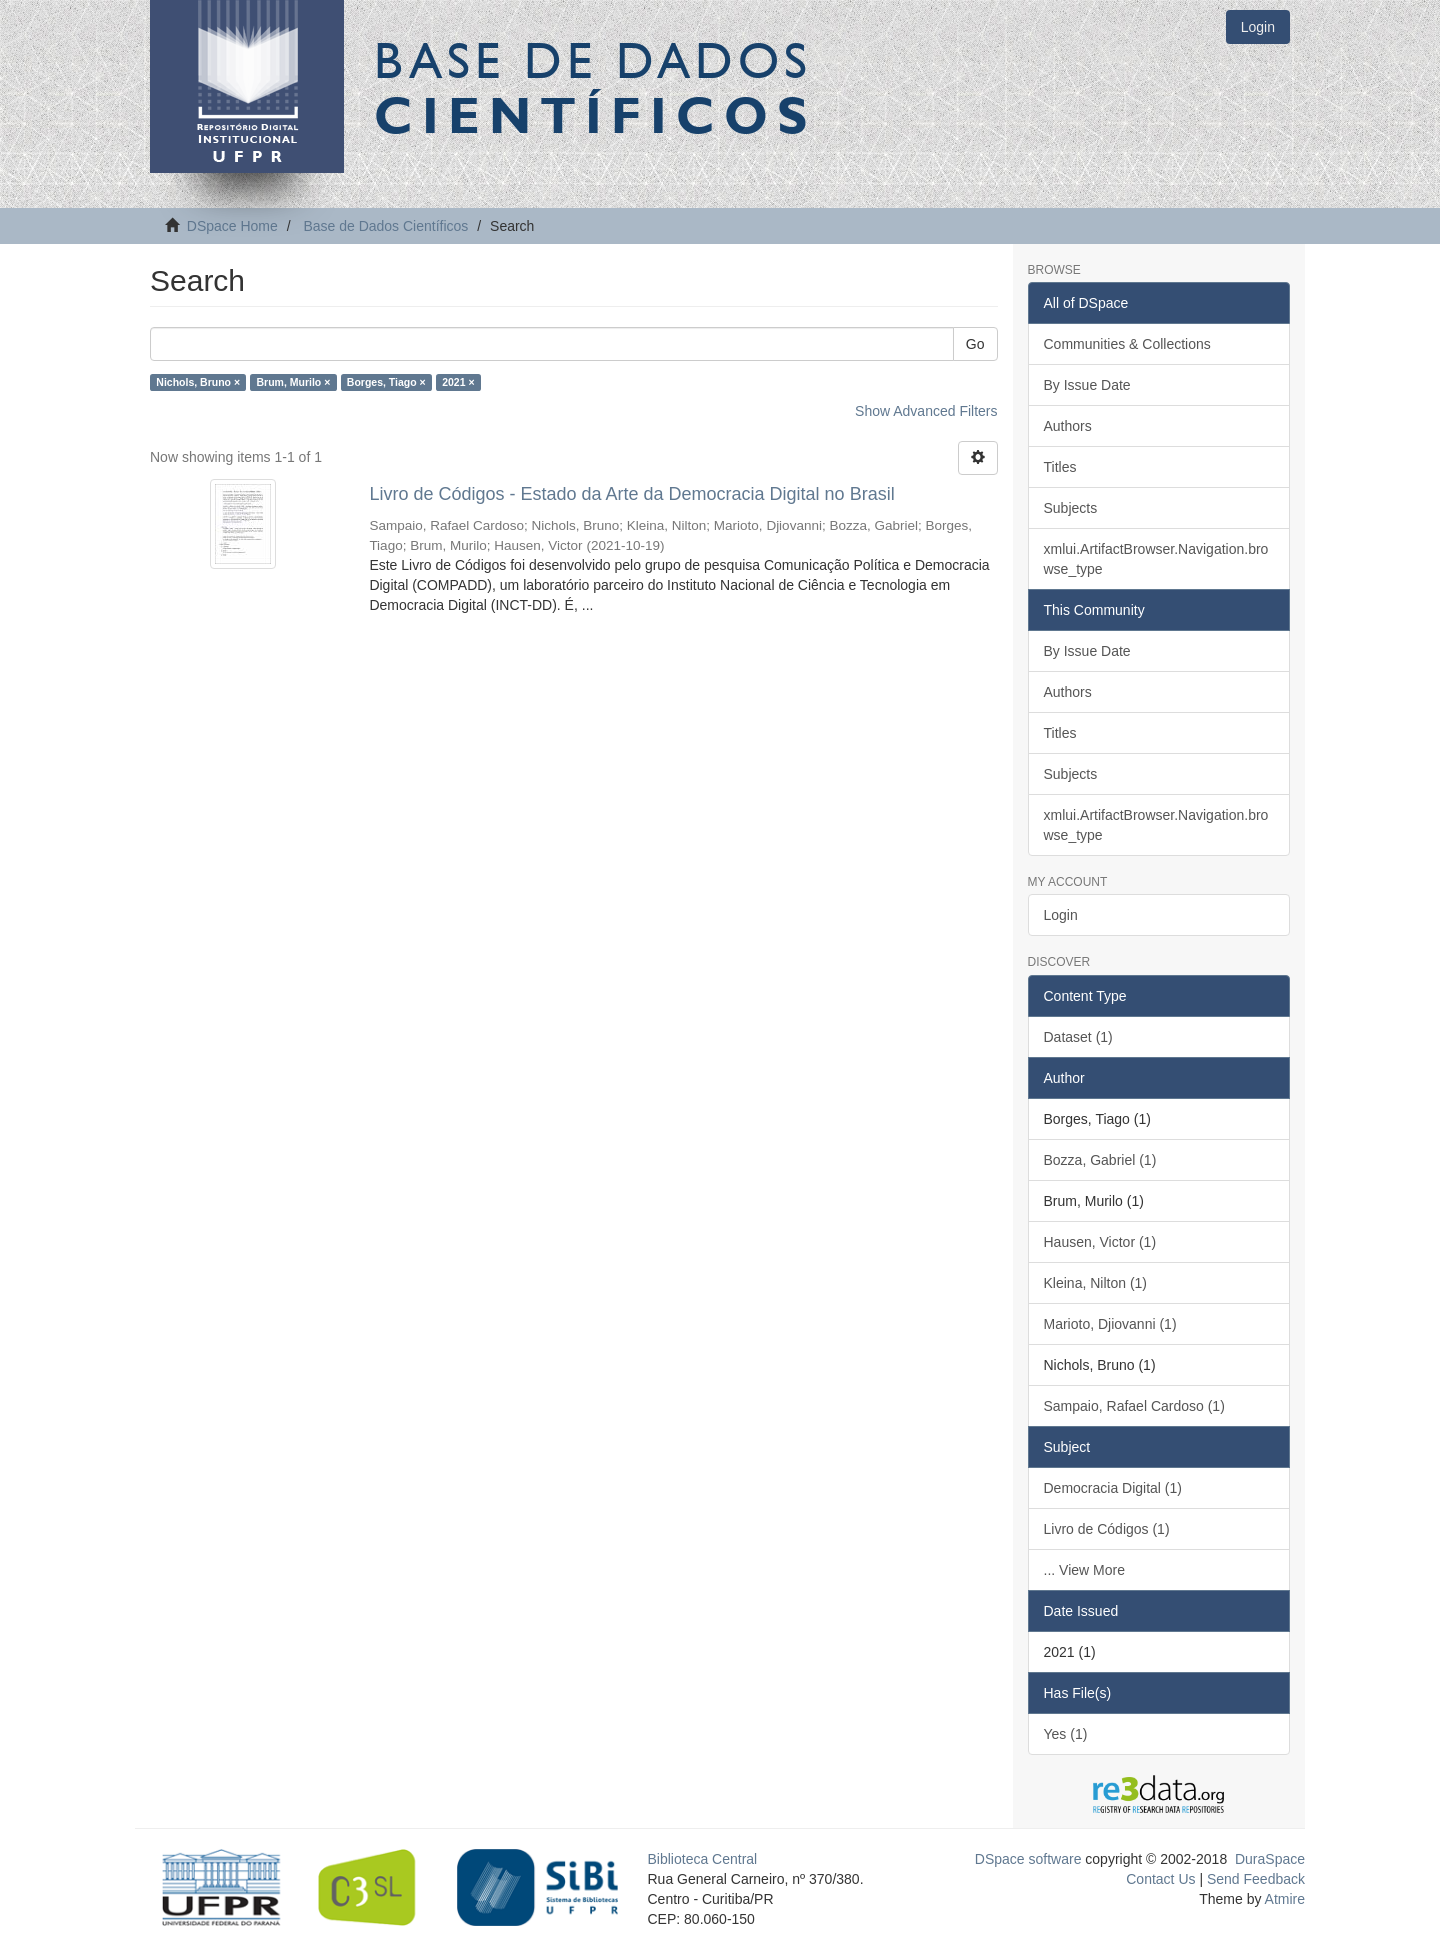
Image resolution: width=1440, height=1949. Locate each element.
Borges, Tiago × (386, 382)
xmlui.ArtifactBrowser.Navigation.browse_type (1156, 559)
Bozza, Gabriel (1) (1100, 1160)
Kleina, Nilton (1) (1096, 1283)
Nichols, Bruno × (198, 382)
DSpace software (1028, 1859)
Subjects (1071, 508)
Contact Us (1160, 1879)
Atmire (1283, 1899)
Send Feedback (1256, 1879)
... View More (1084, 1570)
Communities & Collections (1127, 344)
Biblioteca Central (703, 1859)
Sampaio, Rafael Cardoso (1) (1134, 1406)
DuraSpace (1270, 1859)
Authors (1068, 426)
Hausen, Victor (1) (1100, 1242)
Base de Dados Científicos (385, 226)
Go (975, 344)
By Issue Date (1087, 385)
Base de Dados (595, 87)
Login (1061, 915)
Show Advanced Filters (926, 411)
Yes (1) (1066, 1734)
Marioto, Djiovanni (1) (1110, 1324)
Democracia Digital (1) (1113, 1488)
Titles (1060, 467)
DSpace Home (232, 226)
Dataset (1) (1078, 1037)
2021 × (458, 382)
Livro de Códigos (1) (1107, 1529)
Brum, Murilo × (294, 382)
